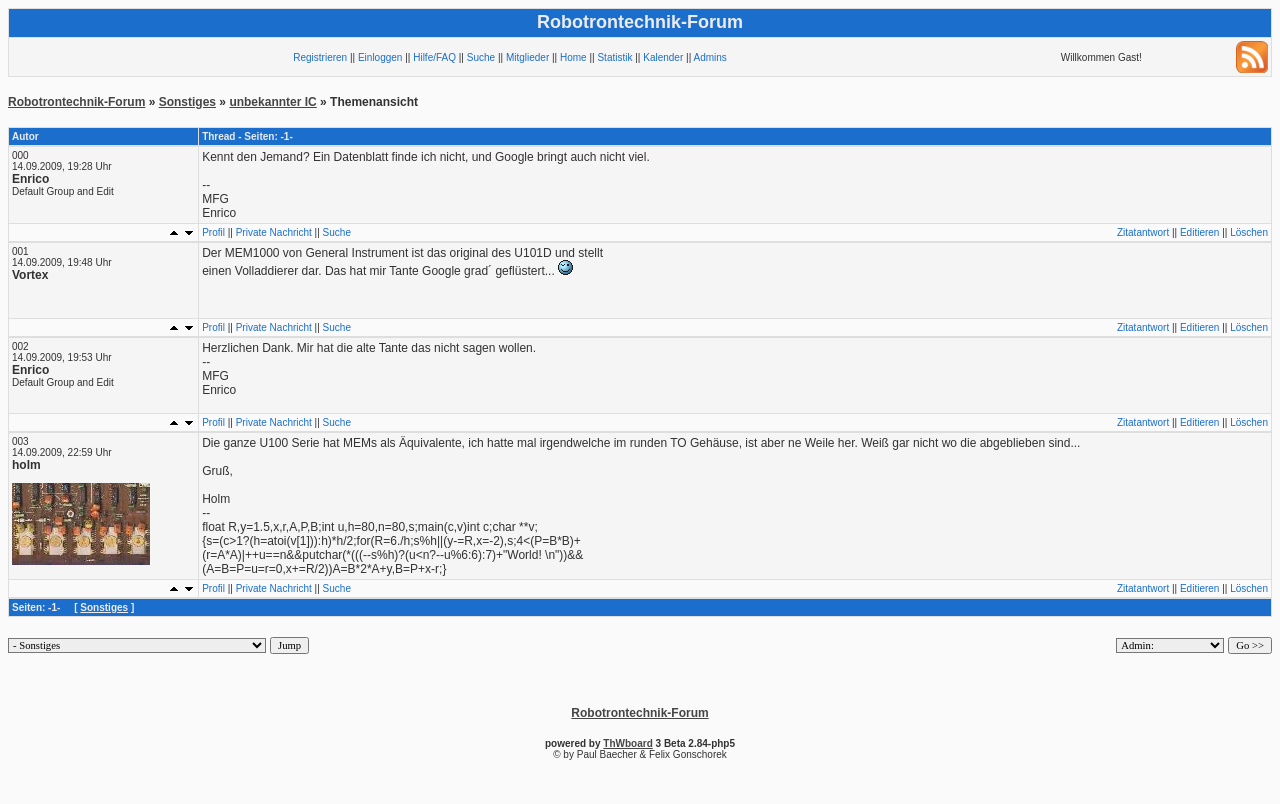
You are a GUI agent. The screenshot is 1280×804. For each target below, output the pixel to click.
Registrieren (320, 57)
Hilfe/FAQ (434, 57)
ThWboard (627, 743)
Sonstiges (187, 102)
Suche (481, 57)
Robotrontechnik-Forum (76, 102)
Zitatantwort (1143, 232)
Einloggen (380, 57)
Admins (709, 57)
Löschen (1249, 232)
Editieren (1199, 232)
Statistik (614, 57)
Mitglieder (527, 57)
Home (573, 57)
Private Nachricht (274, 232)
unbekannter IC (272, 102)
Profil (213, 232)
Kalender (663, 57)
